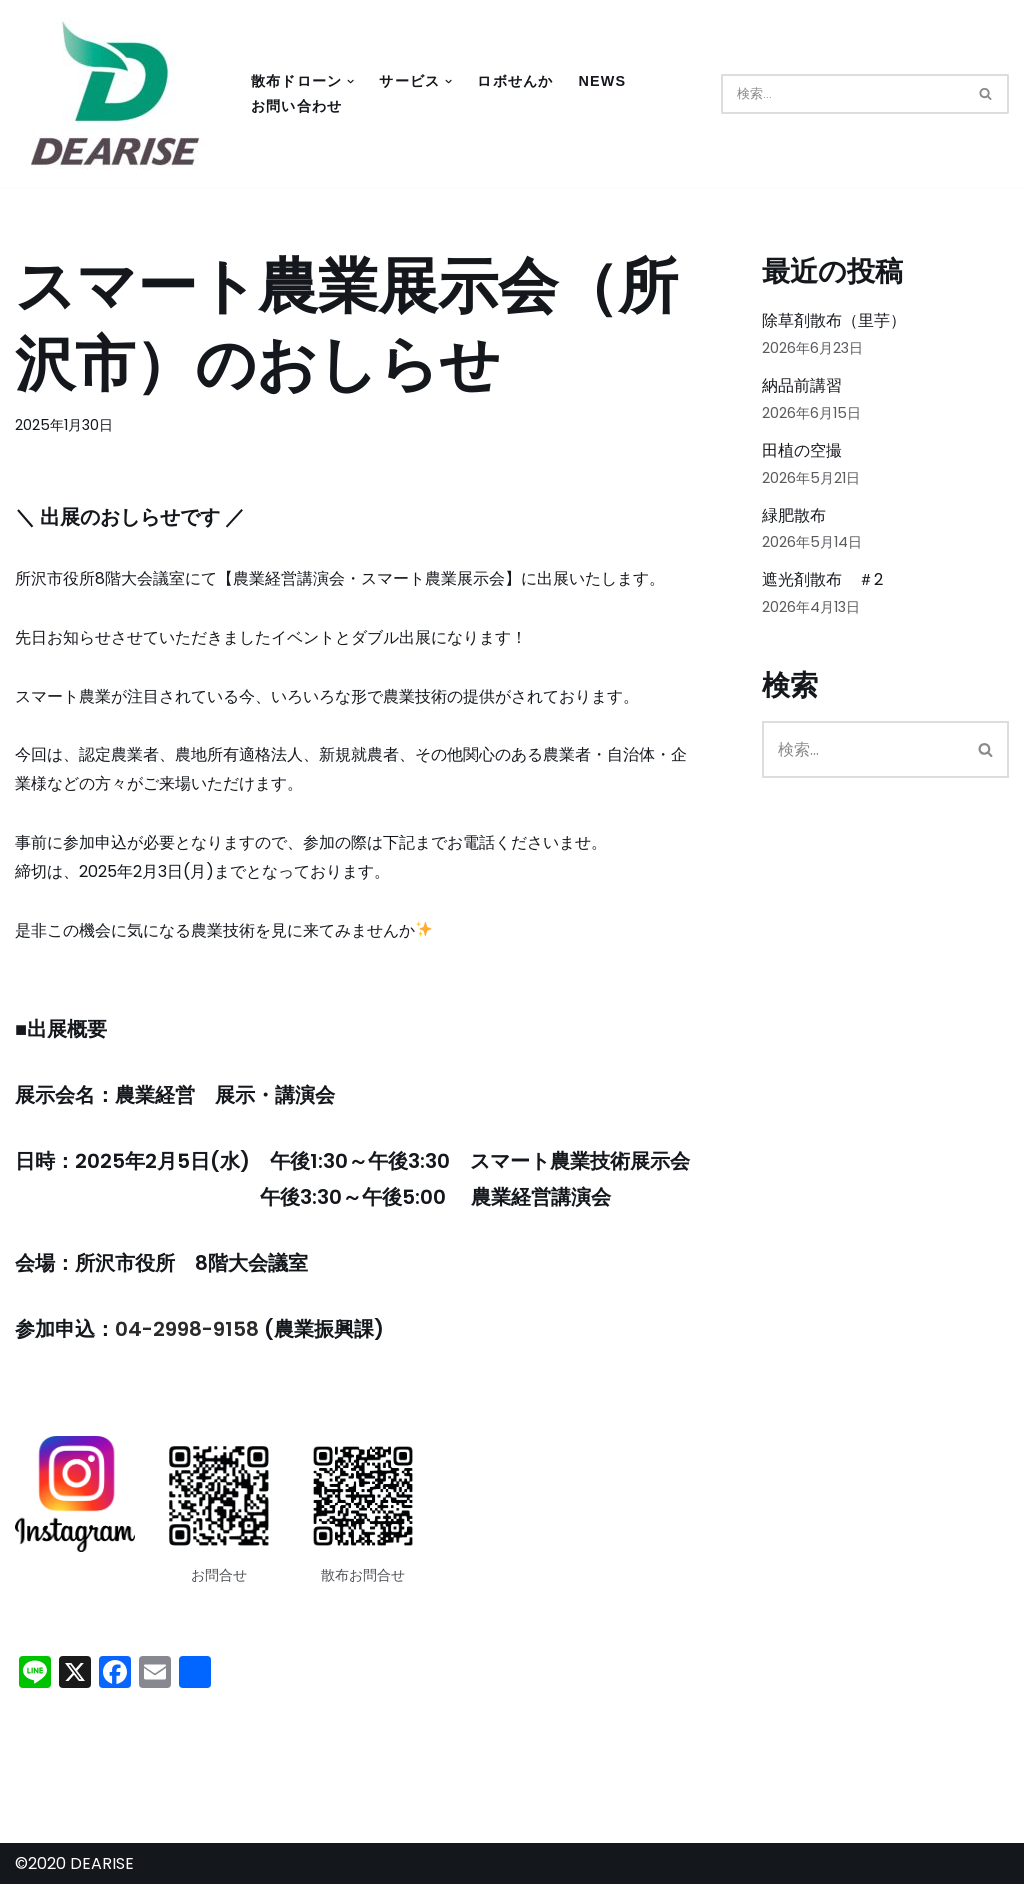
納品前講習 (802, 385)
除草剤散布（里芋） (834, 320)
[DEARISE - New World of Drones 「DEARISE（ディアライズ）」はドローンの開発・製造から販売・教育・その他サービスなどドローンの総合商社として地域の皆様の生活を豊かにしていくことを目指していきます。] (115, 93)
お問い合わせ (296, 106)
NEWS (602, 81)
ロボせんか (515, 81)
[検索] (842, 94)
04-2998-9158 (187, 1329)
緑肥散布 (794, 515)
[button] (350, 81)
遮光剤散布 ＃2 (822, 579)
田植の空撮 (802, 450)
